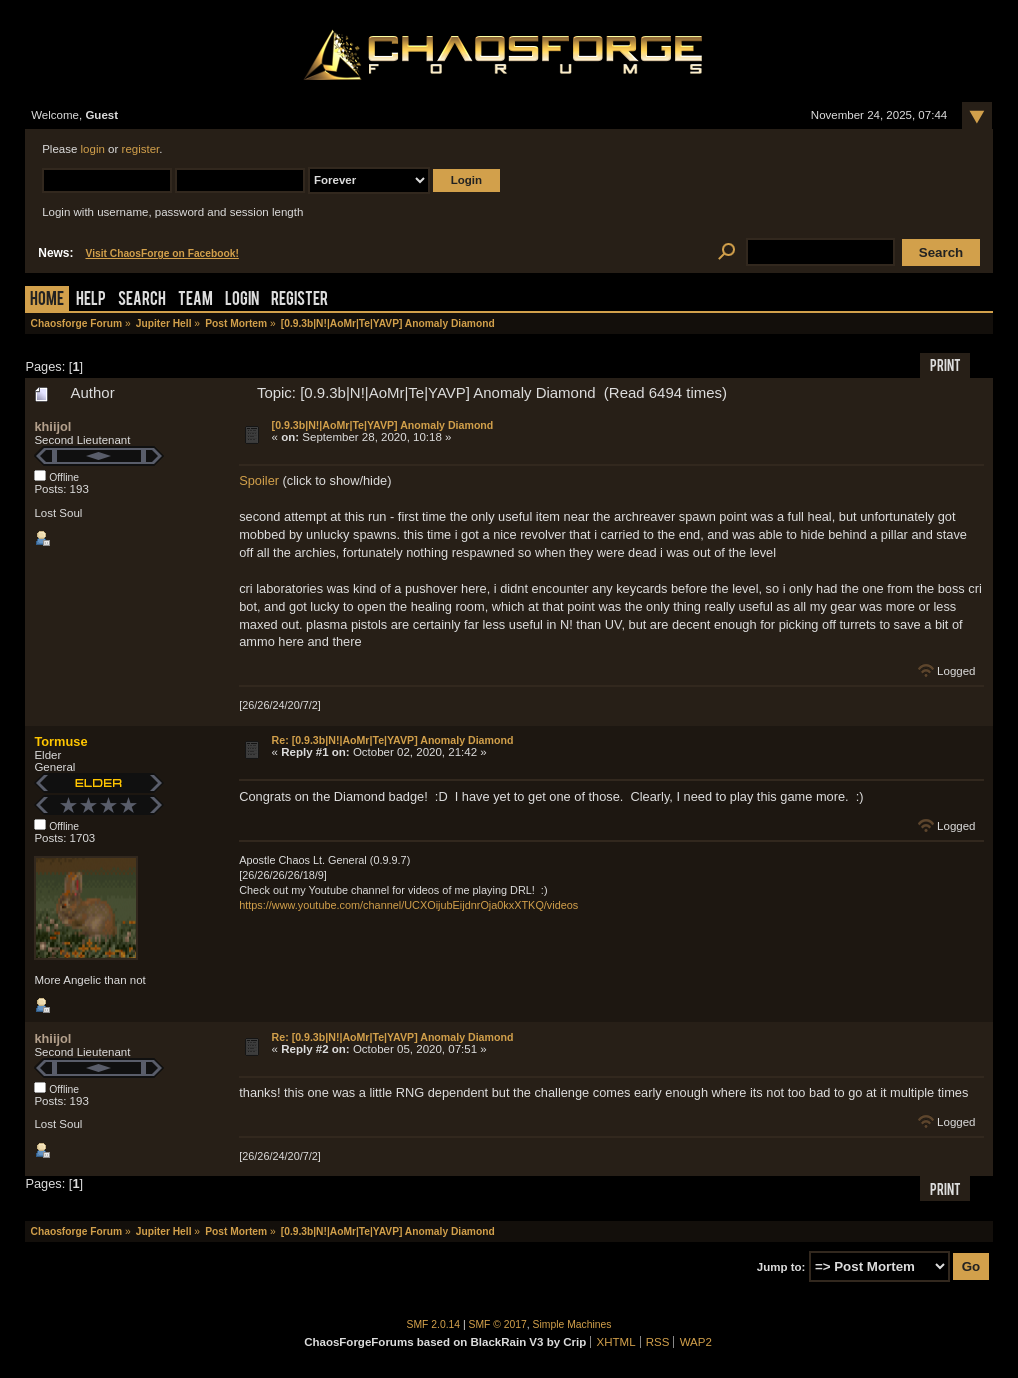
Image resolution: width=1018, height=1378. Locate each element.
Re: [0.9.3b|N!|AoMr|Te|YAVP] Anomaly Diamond (393, 740)
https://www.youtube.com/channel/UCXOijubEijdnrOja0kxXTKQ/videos (408, 905)
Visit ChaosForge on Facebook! (161, 253)
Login (242, 300)
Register (299, 300)
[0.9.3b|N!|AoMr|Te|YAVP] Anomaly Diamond (383, 425)
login (93, 149)
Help (91, 300)
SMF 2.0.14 (434, 1324)
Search (142, 300)
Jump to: (781, 1267)
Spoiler (259, 480)
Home (47, 300)
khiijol (52, 426)
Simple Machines (572, 1324)
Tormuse (60, 741)
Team (195, 300)
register (141, 149)
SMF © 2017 (498, 1324)
